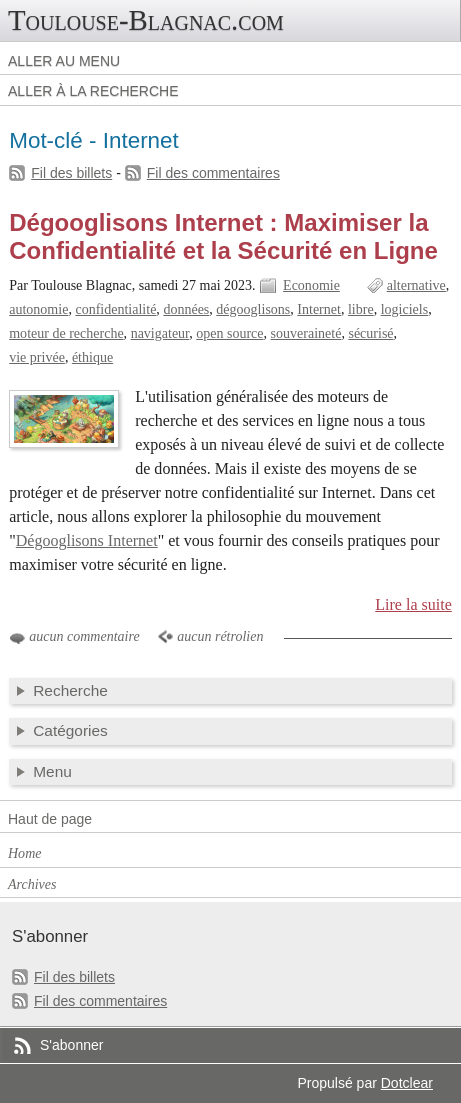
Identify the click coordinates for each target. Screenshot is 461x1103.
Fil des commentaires (213, 173)
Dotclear (407, 1083)
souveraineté (306, 333)
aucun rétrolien (220, 636)
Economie (311, 285)
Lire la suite (413, 604)
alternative (416, 285)
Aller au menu (64, 61)
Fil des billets (71, 173)
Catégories (70, 730)
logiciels (405, 309)
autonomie (38, 309)
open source (229, 333)
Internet (319, 309)
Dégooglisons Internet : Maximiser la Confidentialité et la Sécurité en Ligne (223, 236)
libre (361, 309)
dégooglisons (253, 309)
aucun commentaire (84, 636)
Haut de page (50, 819)
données (186, 309)
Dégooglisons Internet (87, 540)
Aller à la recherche (93, 91)
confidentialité (115, 309)
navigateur (160, 333)
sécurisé (370, 333)
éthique (92, 357)
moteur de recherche (66, 333)
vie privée (37, 357)
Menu (52, 771)
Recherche (70, 690)
